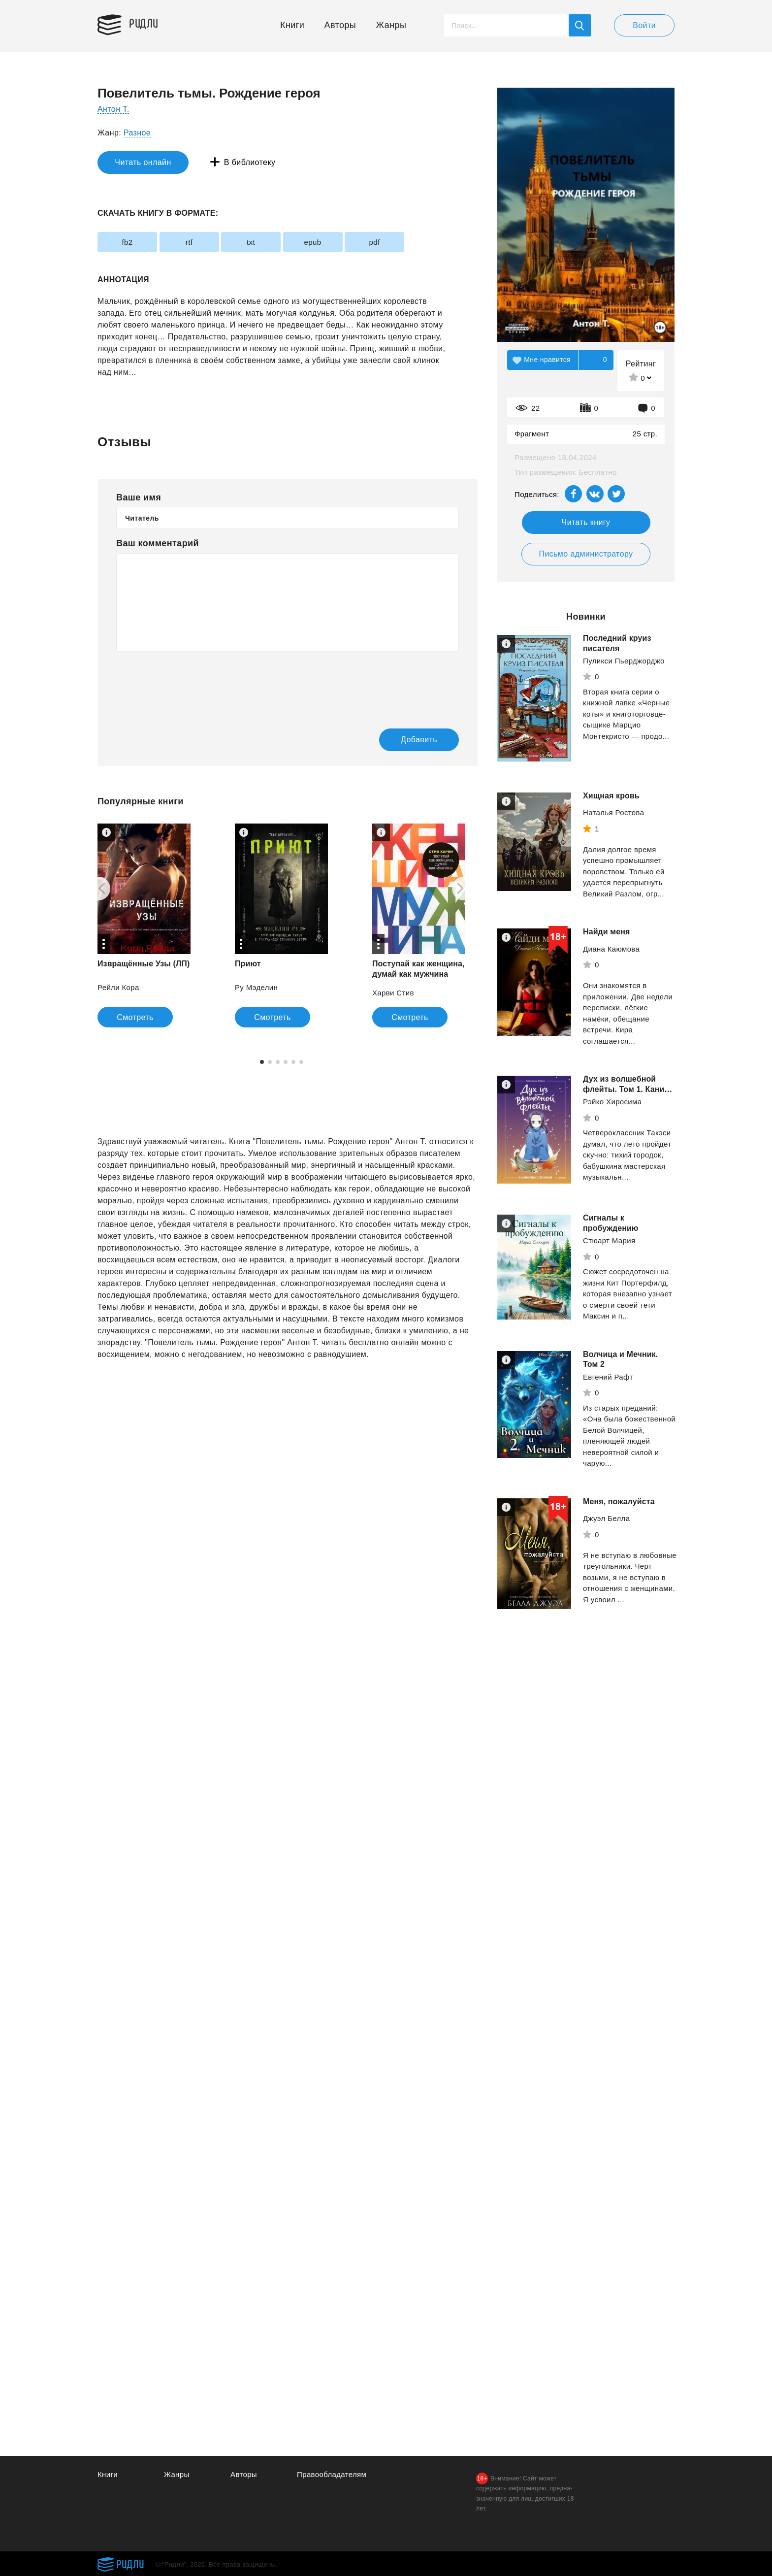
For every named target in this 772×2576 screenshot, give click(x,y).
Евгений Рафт (608, 1382)
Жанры (391, 25)
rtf (189, 242)
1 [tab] (262, 1062)
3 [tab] (278, 1062)
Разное (137, 133)
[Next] (464, 888)
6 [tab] (301, 1062)
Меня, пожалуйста (619, 1506)
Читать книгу (586, 522)
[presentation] (191, 683)
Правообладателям (331, 2474)
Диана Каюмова (611, 949)
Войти (644, 25)
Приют (248, 963)
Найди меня (606, 931)
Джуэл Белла (606, 1523)
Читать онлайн (143, 162)
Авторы (340, 25)
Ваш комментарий (157, 543)
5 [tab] (293, 1062)
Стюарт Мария (609, 1245)
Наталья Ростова (613, 812)
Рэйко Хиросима (612, 1112)
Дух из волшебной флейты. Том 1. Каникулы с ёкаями (621, 1089)
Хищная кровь (611, 796)
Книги (292, 25)
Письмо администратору (586, 554)
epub (313, 242)
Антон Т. (113, 109)
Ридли (144, 22)
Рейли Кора (118, 987)
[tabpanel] (144, 925)
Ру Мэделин (256, 987)
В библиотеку (250, 162)
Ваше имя (138, 497)
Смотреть (135, 1017)
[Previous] (98, 888)
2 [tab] (270, 1062)
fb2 (127, 242)
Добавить (419, 739)
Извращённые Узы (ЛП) (143, 963)
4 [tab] (286, 1062)
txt (251, 242)
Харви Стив (393, 993)
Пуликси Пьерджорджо (624, 661)
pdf (374, 242)
